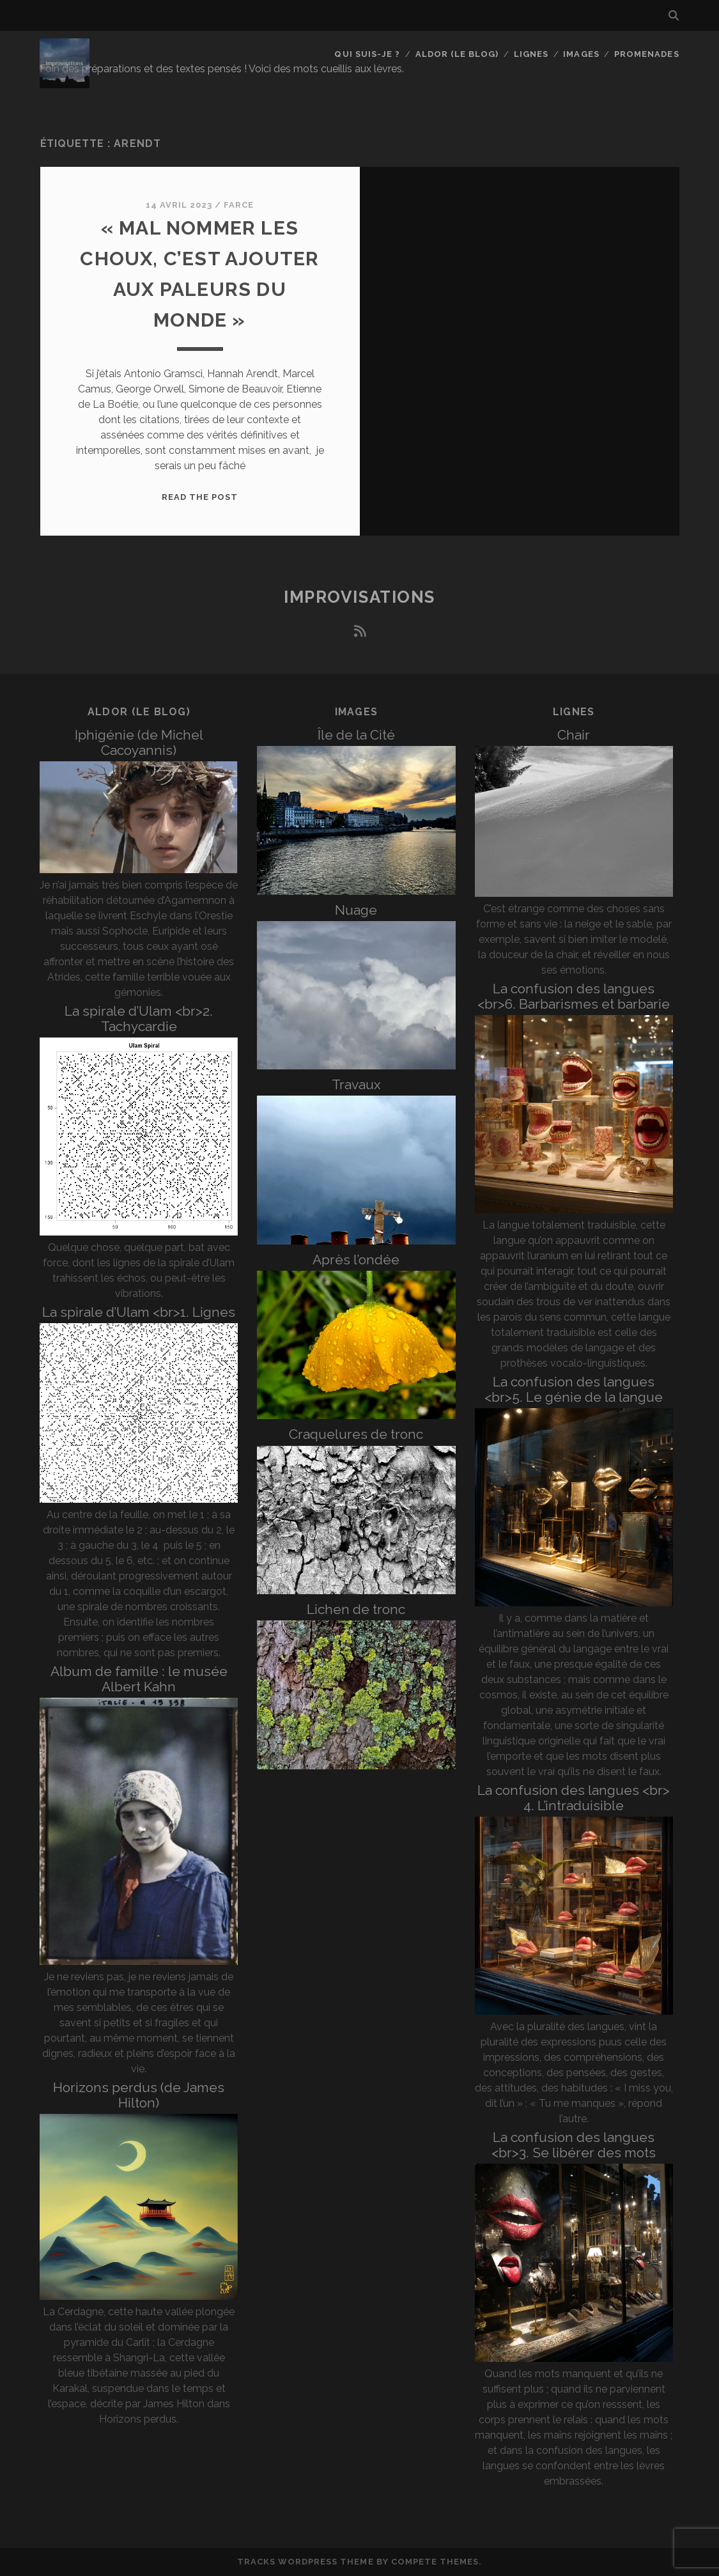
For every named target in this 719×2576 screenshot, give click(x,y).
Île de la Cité (356, 735)
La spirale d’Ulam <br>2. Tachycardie (139, 1018)
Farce (239, 205)
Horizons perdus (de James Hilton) (138, 2095)
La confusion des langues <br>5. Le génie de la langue (573, 1389)
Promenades (646, 54)
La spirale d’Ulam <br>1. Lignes (138, 1312)
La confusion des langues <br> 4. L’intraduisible (573, 1797)
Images (581, 54)
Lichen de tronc (356, 1609)
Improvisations (359, 597)
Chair (573, 735)
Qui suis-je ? (367, 54)
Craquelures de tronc (356, 1434)
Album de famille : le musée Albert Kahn (139, 1679)
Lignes (531, 54)
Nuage (356, 910)
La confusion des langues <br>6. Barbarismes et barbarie (573, 996)
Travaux (356, 1084)
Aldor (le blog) (457, 54)
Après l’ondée (356, 1260)
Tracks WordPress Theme (305, 2561)
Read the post (200, 497)
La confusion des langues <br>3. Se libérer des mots (573, 2145)
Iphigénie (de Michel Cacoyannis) (139, 742)
